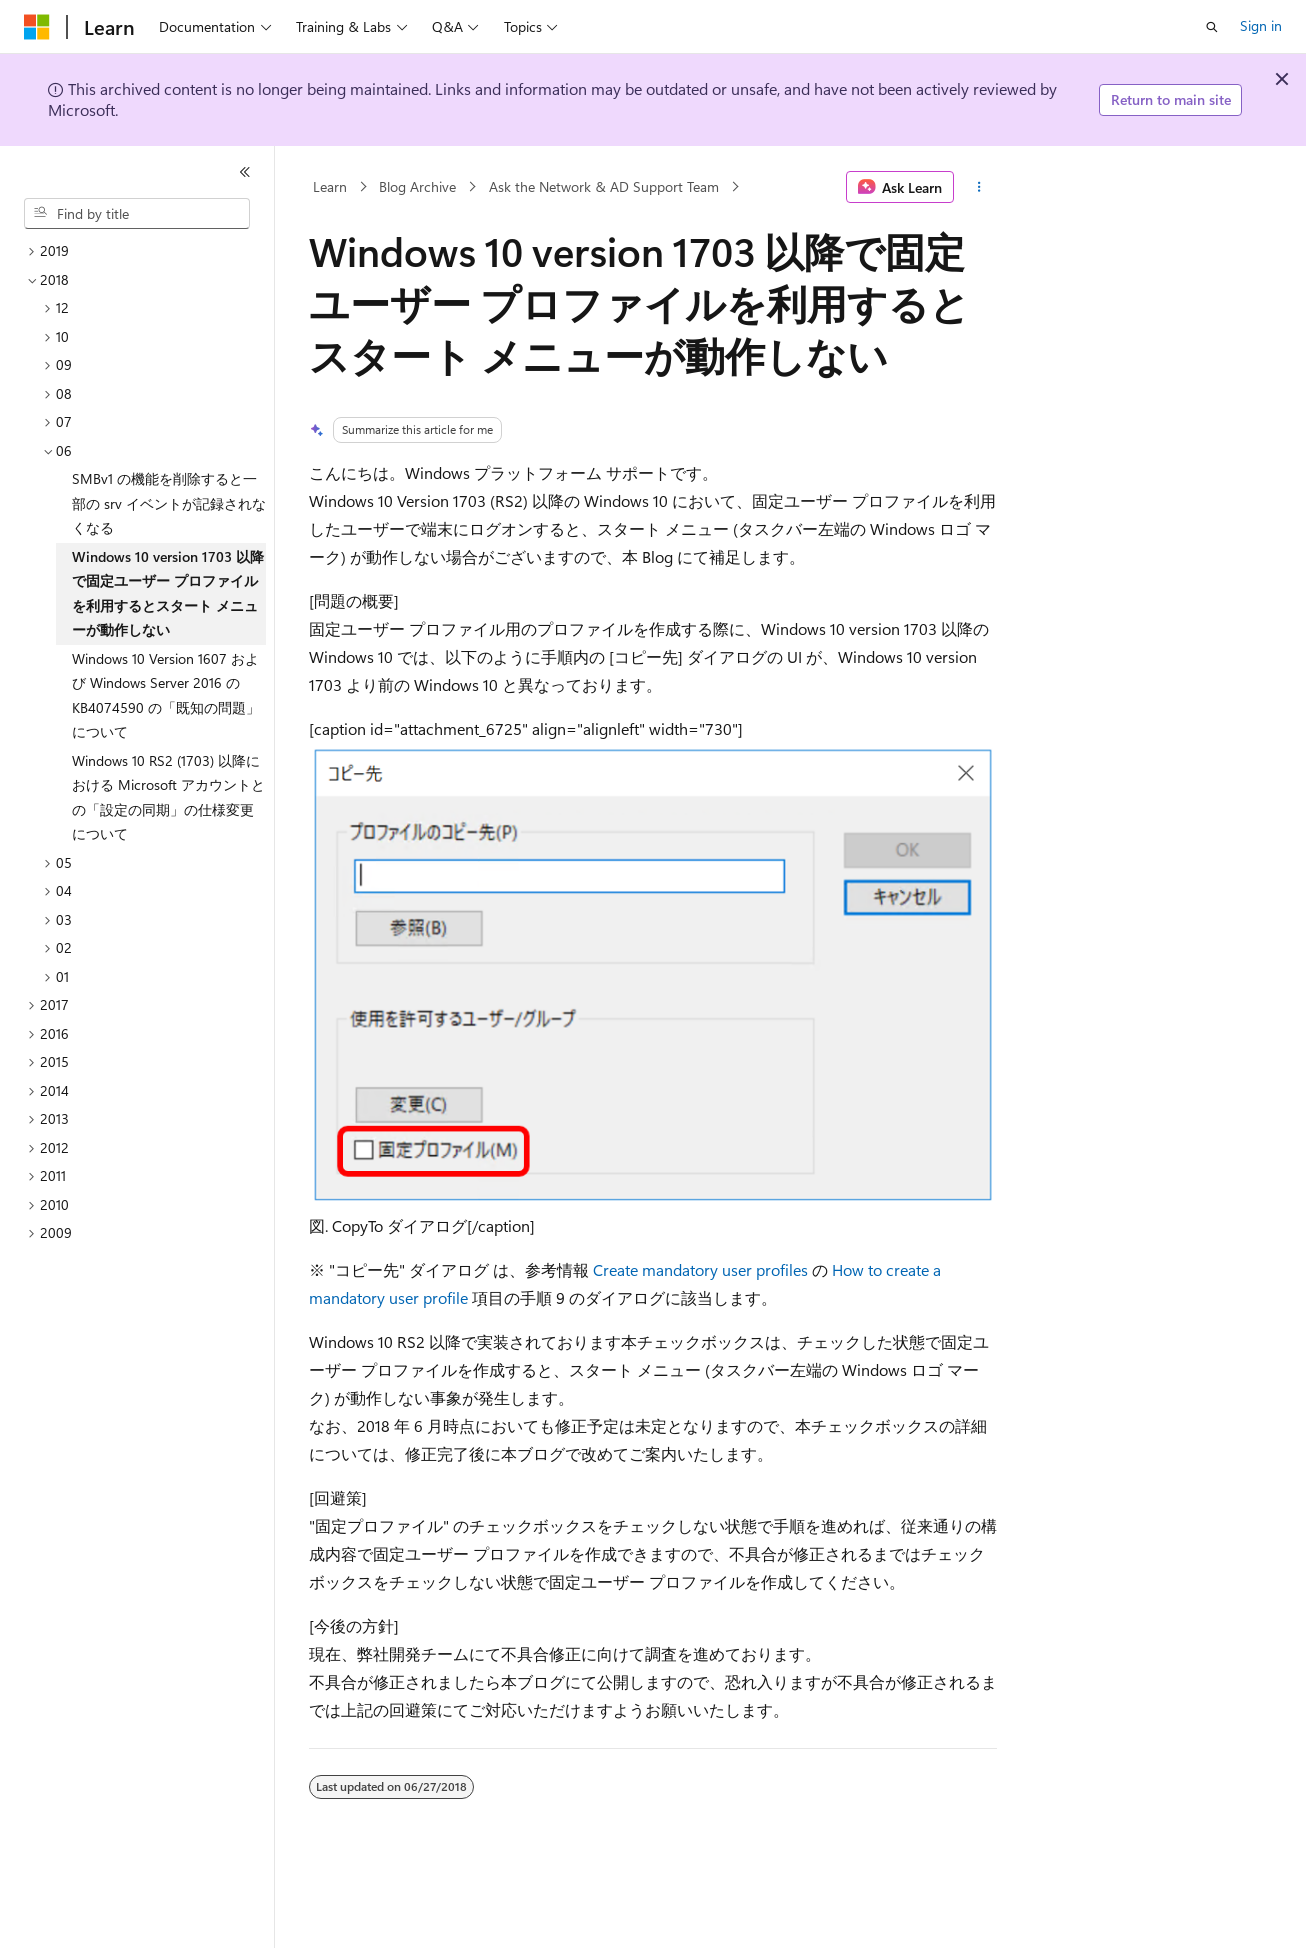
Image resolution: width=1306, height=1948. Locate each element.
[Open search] (1212, 27)
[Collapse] (245, 172)
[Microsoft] (37, 27)
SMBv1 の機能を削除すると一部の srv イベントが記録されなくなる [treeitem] (169, 503)
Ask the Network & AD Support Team (604, 186)
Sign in (1261, 25)
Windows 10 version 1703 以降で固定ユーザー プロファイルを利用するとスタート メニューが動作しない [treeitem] (168, 593)
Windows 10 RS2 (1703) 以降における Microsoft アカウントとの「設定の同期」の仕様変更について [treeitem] (168, 797)
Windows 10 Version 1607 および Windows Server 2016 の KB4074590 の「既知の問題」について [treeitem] (166, 695)
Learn (330, 186)
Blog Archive (417, 186)
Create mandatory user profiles (700, 1269)
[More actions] (979, 187)
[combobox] (137, 214)
